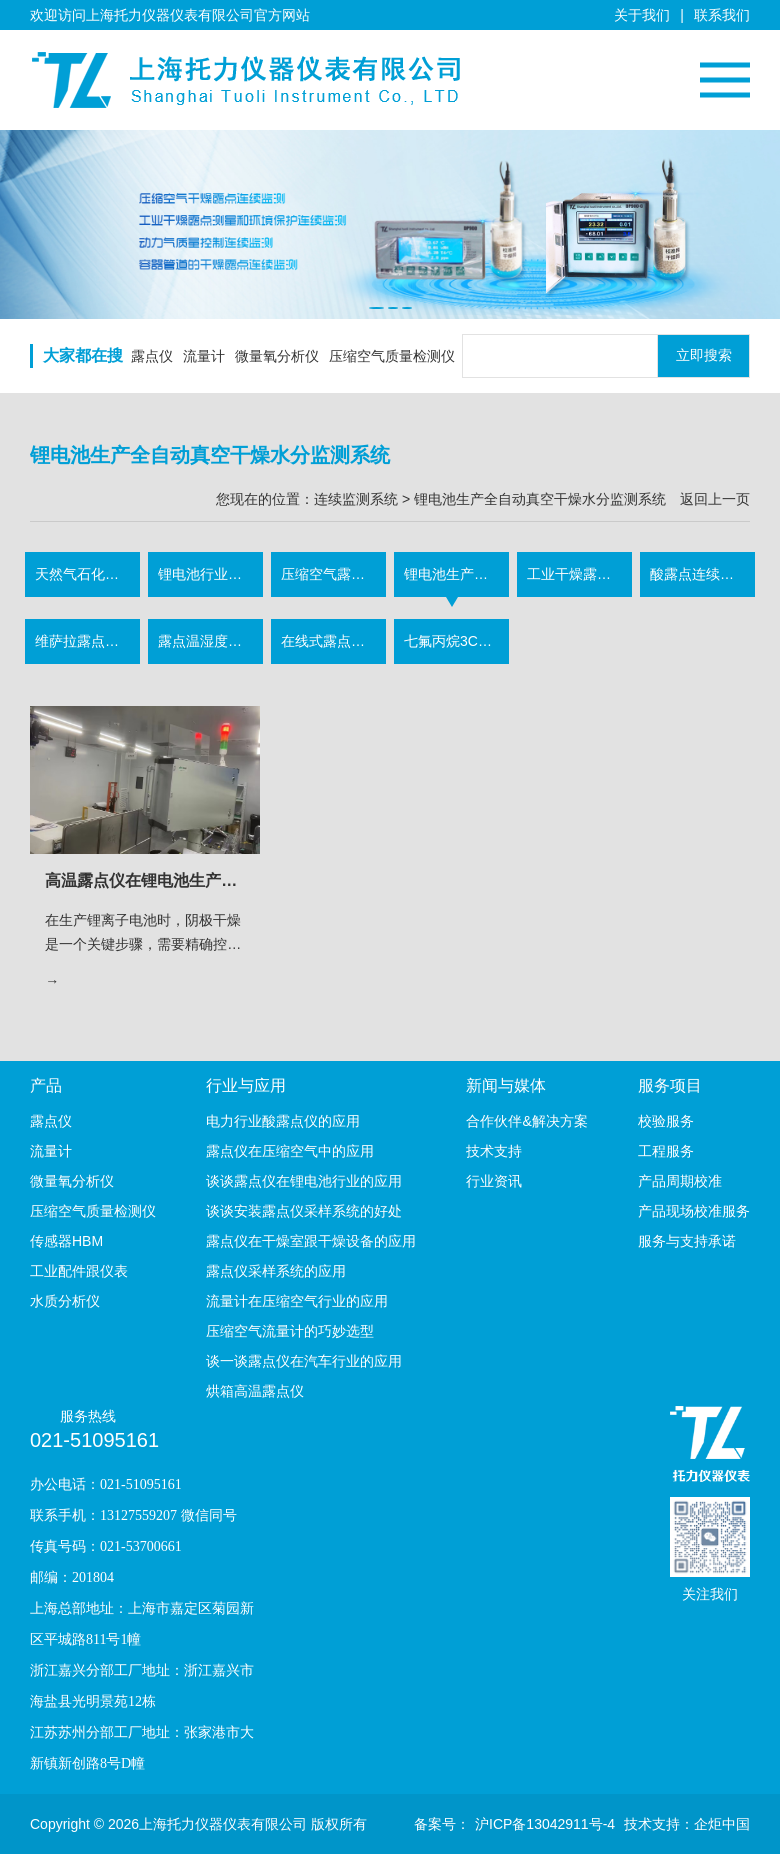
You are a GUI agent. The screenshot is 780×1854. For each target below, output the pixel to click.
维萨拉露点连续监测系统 (87, 641)
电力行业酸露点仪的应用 (283, 1121)
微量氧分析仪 (277, 356)
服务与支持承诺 (687, 1241)
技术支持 (494, 1151)
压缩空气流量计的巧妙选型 (290, 1331)
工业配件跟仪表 (79, 1271)
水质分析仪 (65, 1301)
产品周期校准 (680, 1181)
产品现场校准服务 (694, 1211)
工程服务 (666, 1151)
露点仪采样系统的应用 (276, 1271)
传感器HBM (66, 1241)
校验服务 (666, 1121)
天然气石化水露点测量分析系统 (87, 574)
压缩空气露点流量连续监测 (333, 574)
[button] (376, 308)
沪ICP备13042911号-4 (545, 1824)
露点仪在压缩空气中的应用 (290, 1151)
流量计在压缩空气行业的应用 (297, 1301)
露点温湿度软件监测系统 (210, 641)
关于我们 (642, 15)
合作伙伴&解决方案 (526, 1121)
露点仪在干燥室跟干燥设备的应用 (311, 1241)
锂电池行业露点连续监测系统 (210, 574)
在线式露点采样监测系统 (333, 641)
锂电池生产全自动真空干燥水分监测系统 (456, 574)
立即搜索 (704, 355)
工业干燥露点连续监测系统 (579, 574)
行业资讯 (494, 1181)
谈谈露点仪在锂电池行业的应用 (304, 1181)
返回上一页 (715, 499)
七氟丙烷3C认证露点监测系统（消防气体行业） (456, 641)
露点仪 (152, 356)
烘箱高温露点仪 (255, 1391)
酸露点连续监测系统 (702, 574)
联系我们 (722, 15)
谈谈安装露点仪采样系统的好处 (304, 1211)
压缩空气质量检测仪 (392, 356)
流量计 (204, 356)
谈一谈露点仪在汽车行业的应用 (304, 1361)
